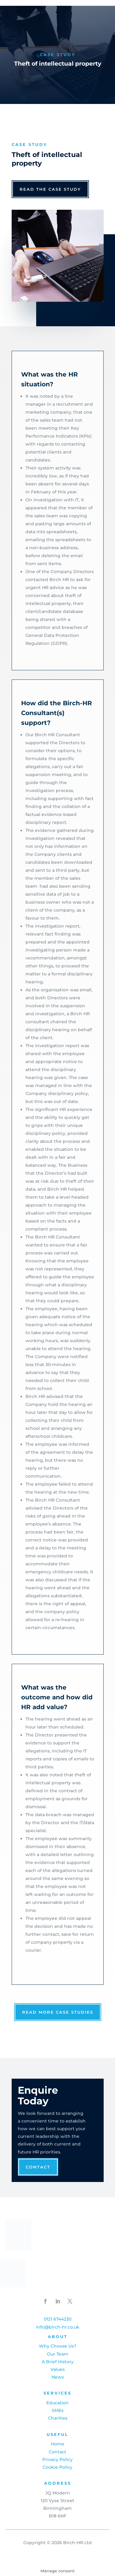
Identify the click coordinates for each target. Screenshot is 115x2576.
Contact (38, 2167)
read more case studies (57, 2012)
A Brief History (58, 2361)
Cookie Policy (57, 2467)
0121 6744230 (57, 2319)
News (58, 2377)
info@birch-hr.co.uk (57, 2327)
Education (57, 2403)
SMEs (57, 2410)
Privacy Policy (57, 2459)
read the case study (50, 189)
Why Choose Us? (57, 2346)
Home (57, 2444)
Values (58, 2369)
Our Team (57, 2354)
